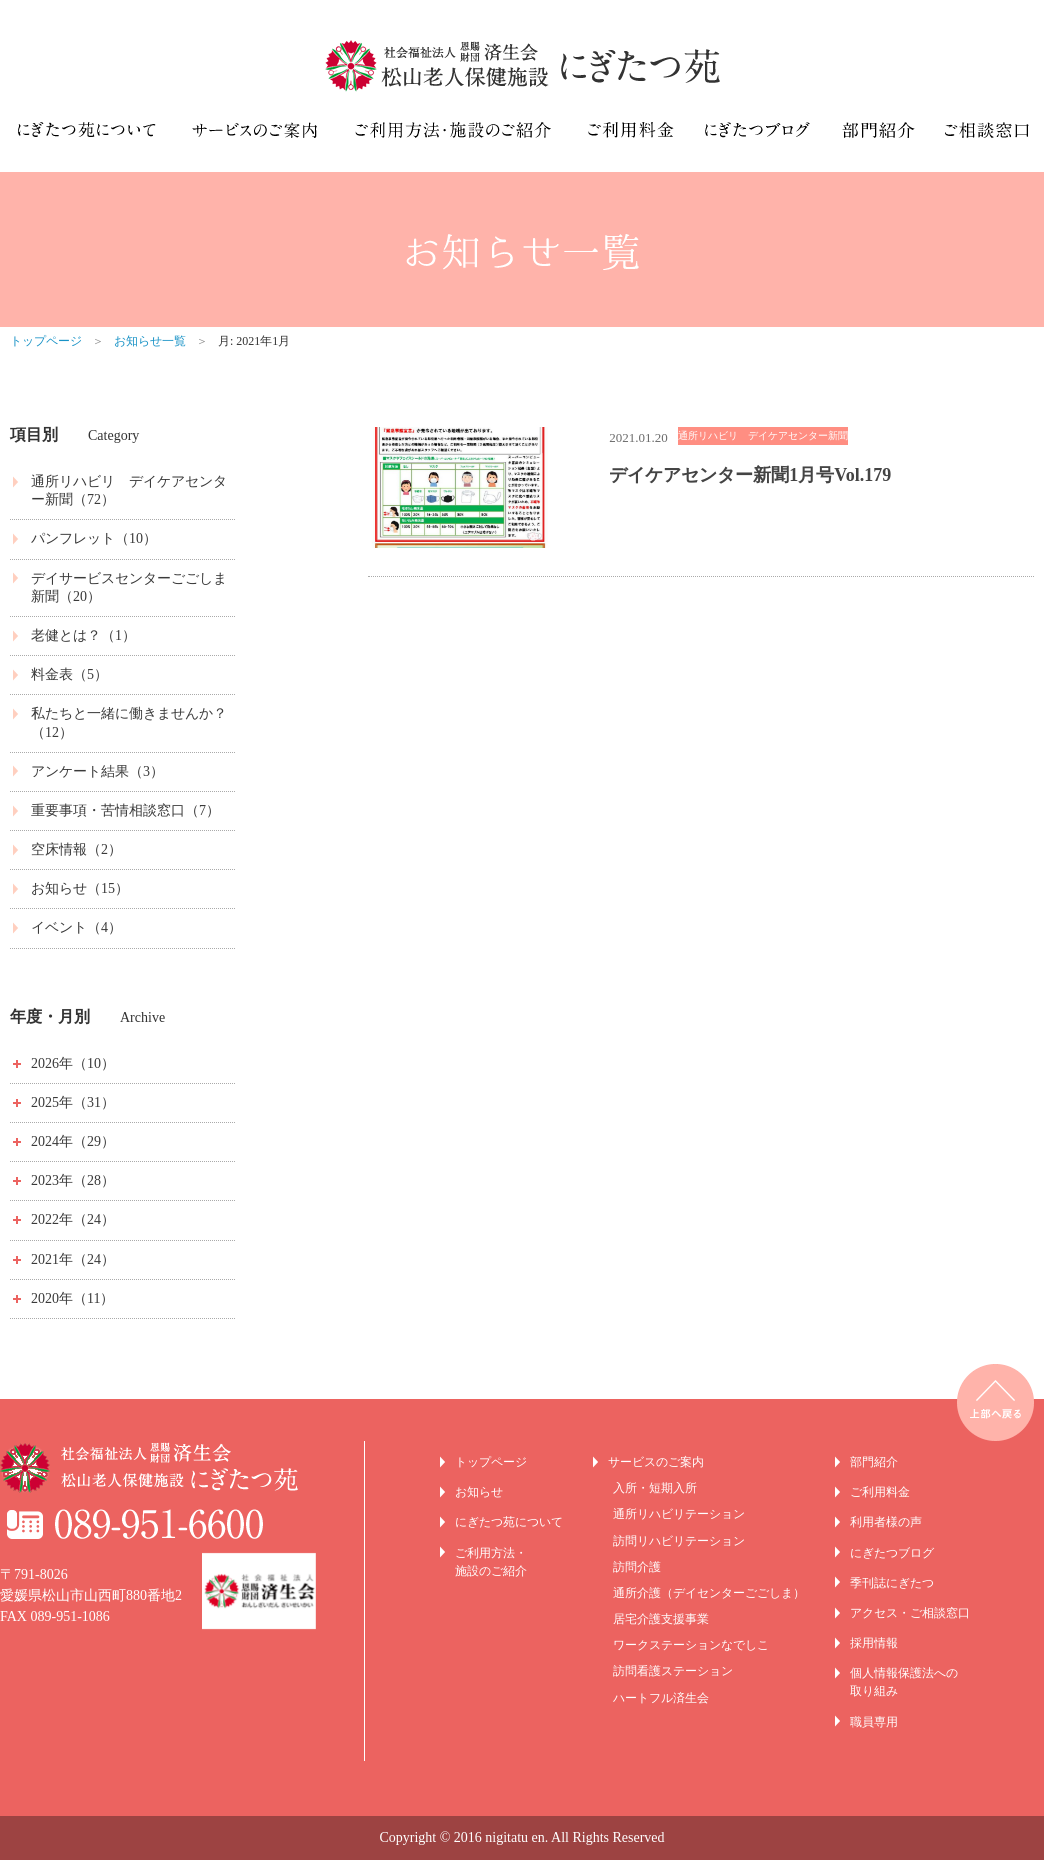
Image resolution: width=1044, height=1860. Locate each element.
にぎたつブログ (892, 1553)
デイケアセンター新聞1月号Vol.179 (750, 475)
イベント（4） (76, 927)
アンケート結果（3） (97, 771)
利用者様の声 (886, 1522)
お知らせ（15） (80, 888)
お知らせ (479, 1492)
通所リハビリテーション (679, 1514)
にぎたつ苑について (509, 1522)
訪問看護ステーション (673, 1671)
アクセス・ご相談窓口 (910, 1613)
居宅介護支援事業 (661, 1619)
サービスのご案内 (656, 1462)
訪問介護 (637, 1567)
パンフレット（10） (94, 538)
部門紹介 (874, 1462)
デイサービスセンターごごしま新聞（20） (129, 587)
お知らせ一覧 (150, 341)
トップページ (46, 341)
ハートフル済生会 (661, 1698)
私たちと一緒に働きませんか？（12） (129, 722)
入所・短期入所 (655, 1488)
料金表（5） (69, 674)
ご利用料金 (880, 1492)
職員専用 (874, 1722)
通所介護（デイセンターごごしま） (709, 1593)
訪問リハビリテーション (679, 1541)
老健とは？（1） (83, 635)
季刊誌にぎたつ (892, 1583)
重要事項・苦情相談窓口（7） (125, 810)
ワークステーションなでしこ (691, 1645)
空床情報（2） (76, 849)
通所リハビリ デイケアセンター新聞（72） (129, 490)
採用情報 (874, 1643)
